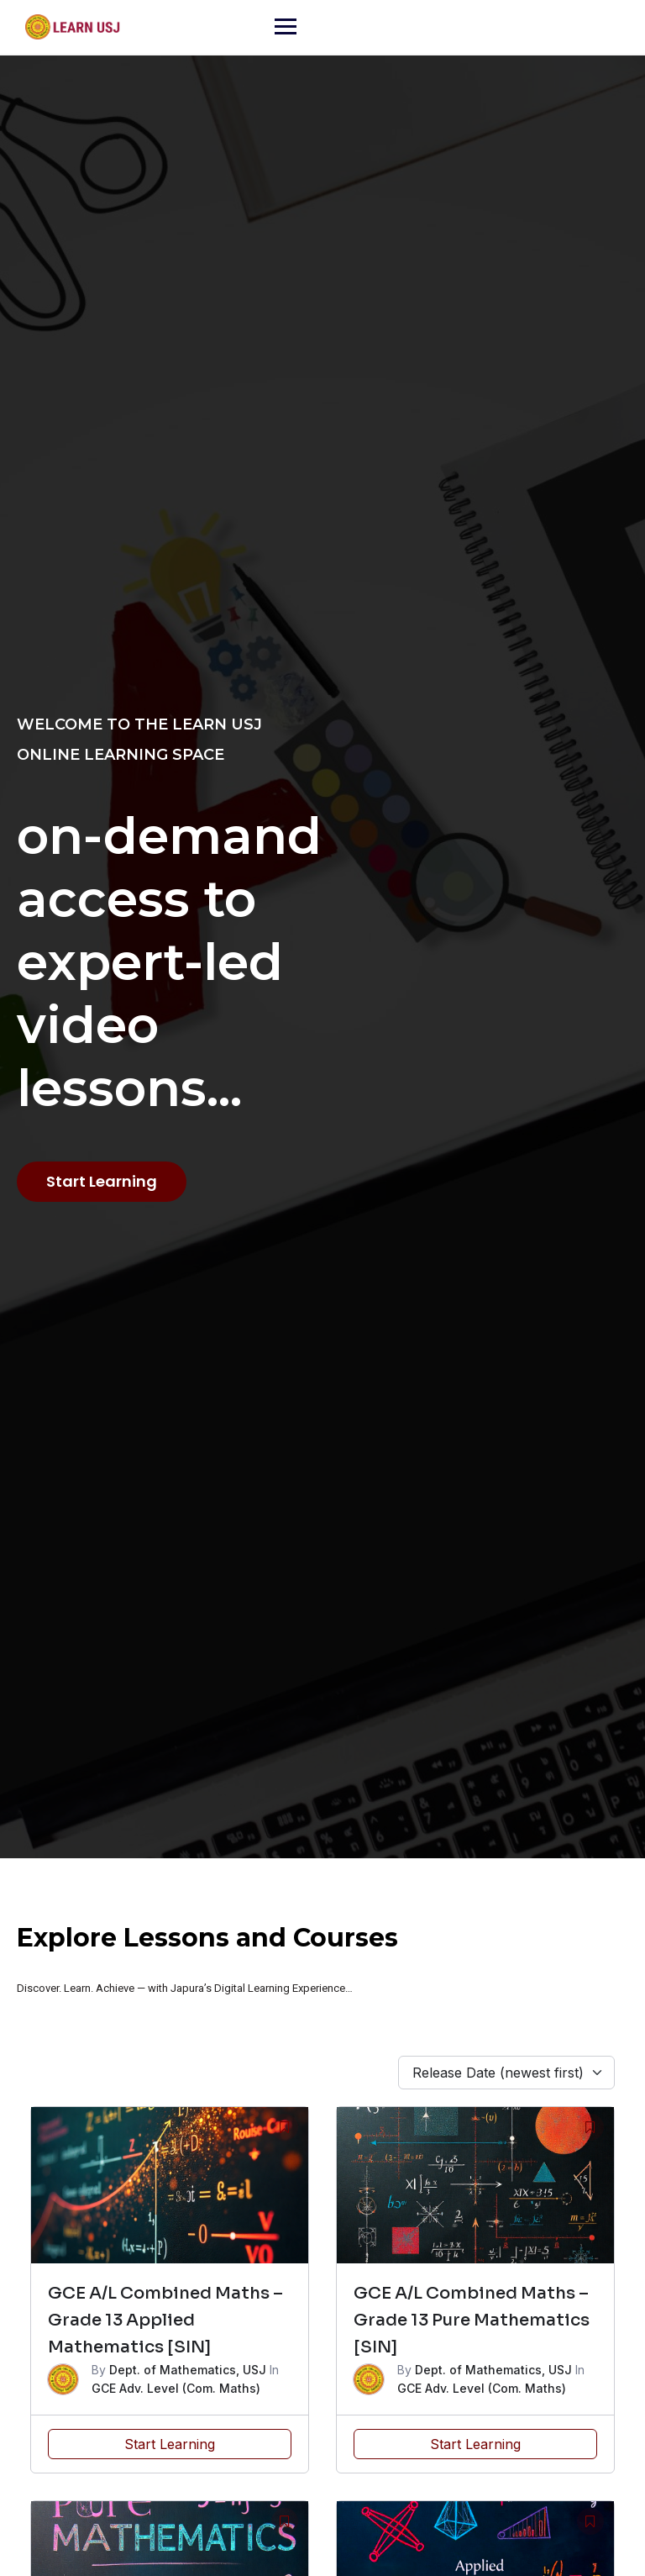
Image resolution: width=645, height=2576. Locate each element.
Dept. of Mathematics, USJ (187, 2370)
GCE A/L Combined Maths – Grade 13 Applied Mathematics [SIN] (165, 2320)
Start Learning (169, 2444)
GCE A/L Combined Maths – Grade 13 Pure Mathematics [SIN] (472, 2320)
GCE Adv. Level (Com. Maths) (176, 2388)
